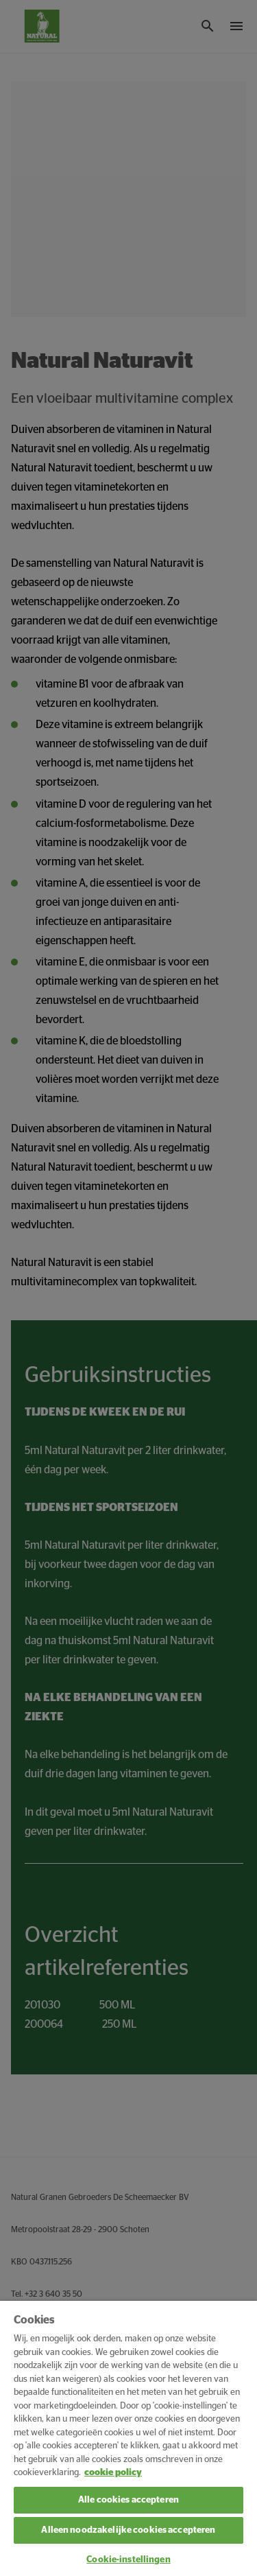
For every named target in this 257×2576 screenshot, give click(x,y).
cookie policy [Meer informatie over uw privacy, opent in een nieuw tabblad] (113, 2472)
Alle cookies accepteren (128, 2500)
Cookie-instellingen (128, 2559)
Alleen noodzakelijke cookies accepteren (128, 2530)
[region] (128, 2438)
